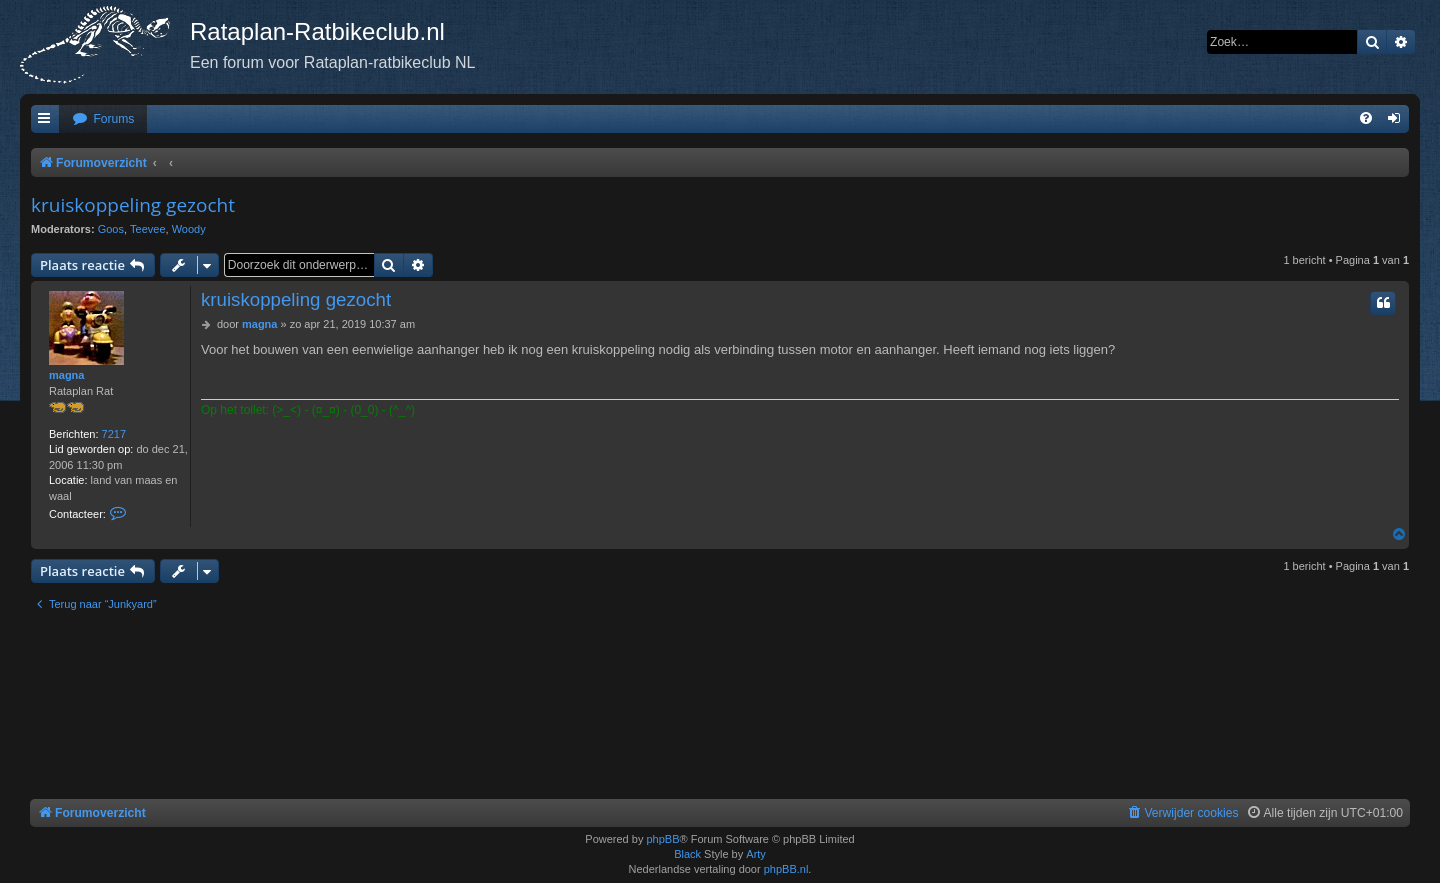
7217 (114, 434)
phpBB (662, 839)
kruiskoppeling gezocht (133, 205)
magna (66, 375)
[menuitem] (103, 119)
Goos (111, 229)
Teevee (147, 229)
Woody (189, 229)
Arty (756, 854)
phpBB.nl (786, 869)
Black (687, 854)
